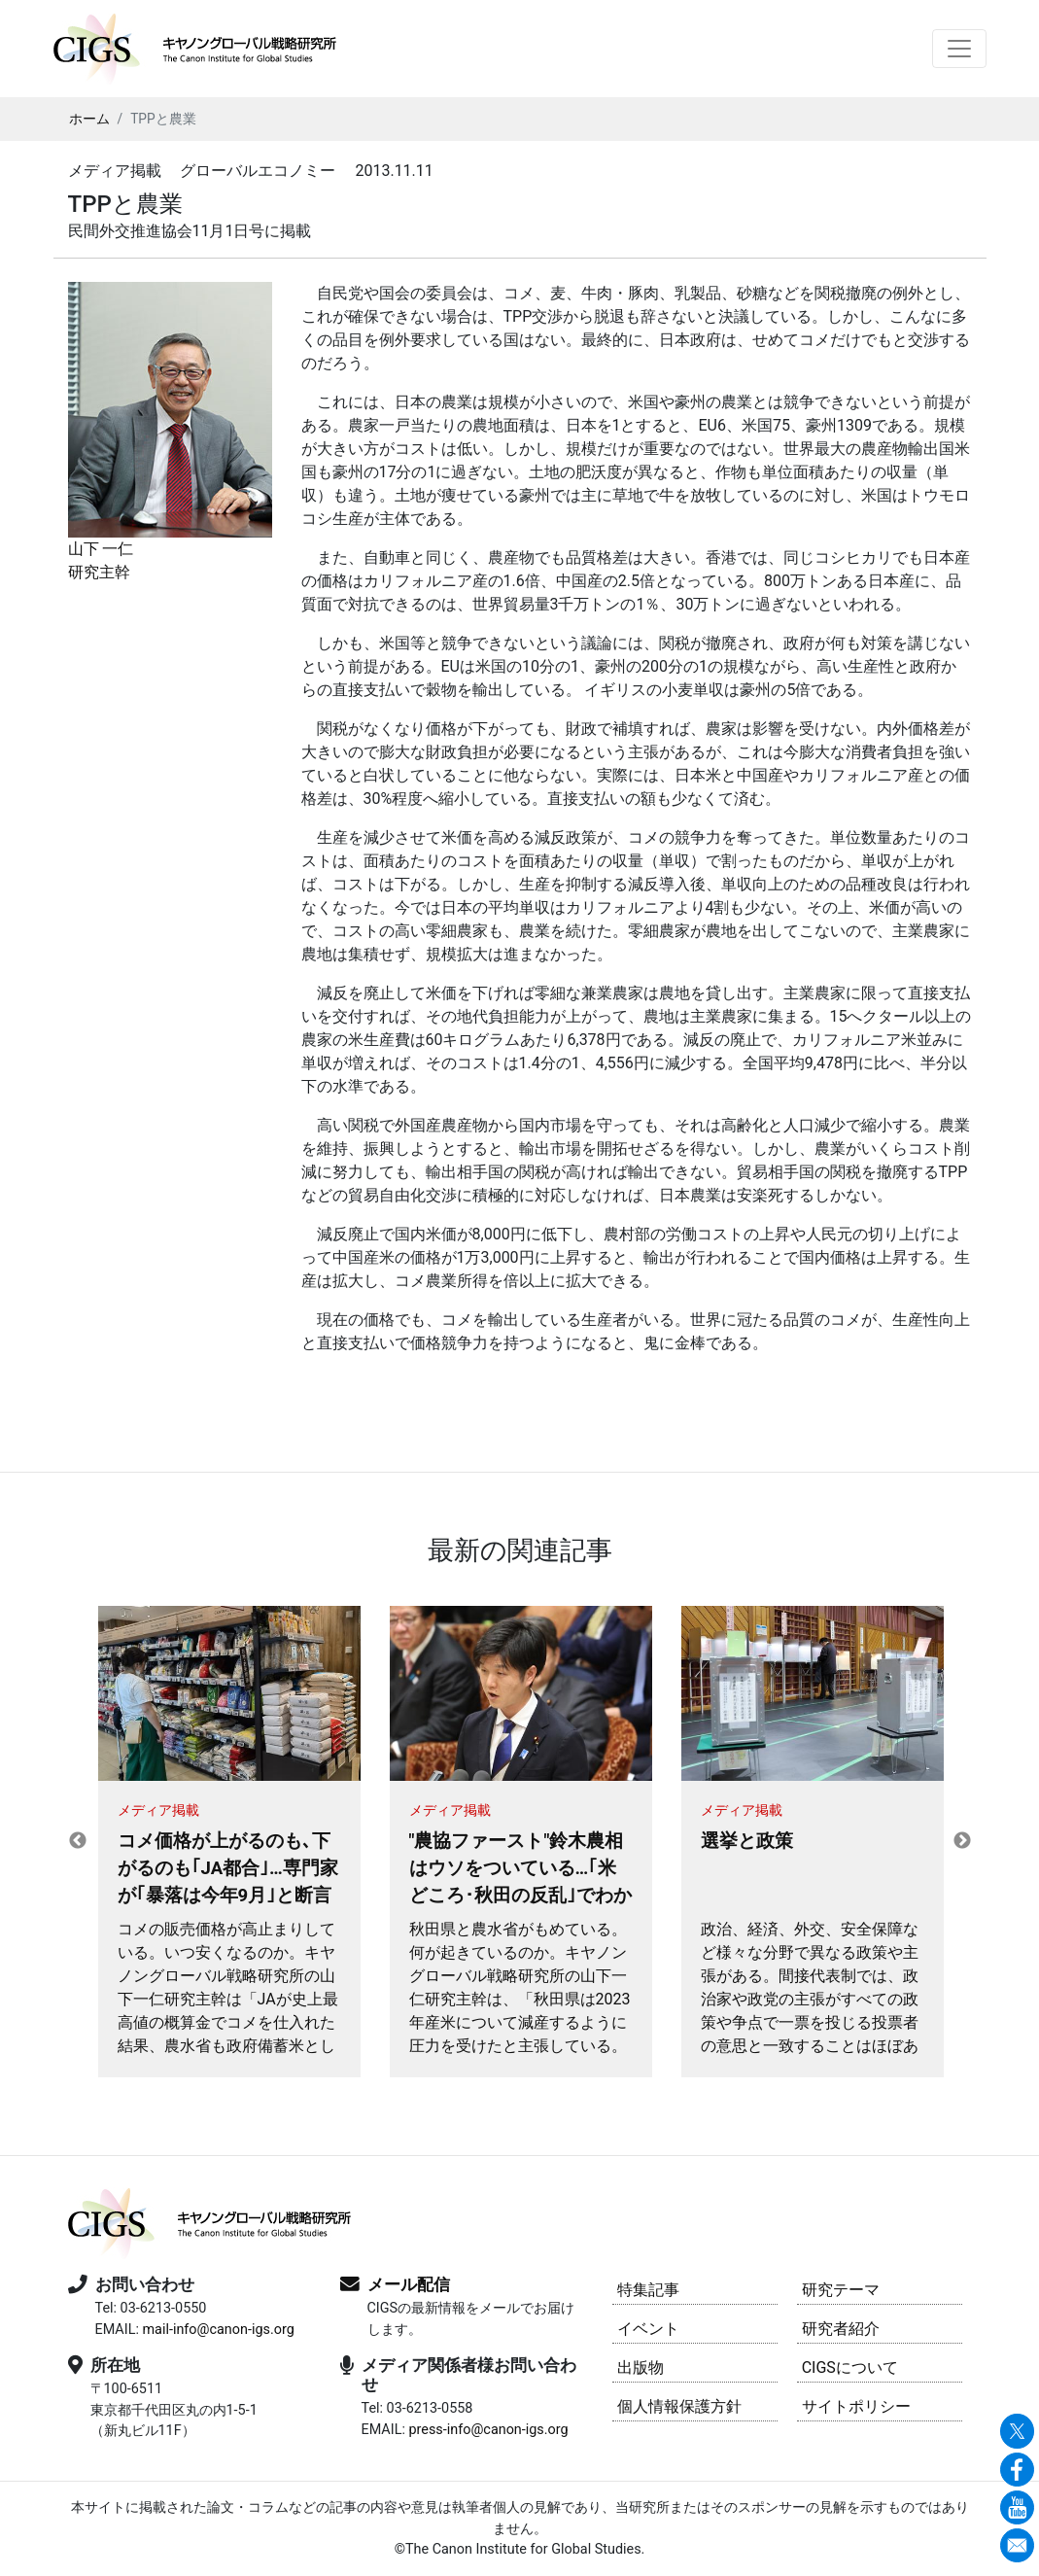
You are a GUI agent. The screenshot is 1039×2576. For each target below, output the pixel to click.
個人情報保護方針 (679, 2406)
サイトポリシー (856, 2406)
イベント (648, 2328)
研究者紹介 (841, 2328)
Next (962, 1841)
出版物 (640, 2367)
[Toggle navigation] (959, 48)
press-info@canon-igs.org (488, 2429)
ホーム (89, 118)
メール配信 (408, 2284)
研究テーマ (841, 2289)
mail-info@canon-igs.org (218, 2329)
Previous (77, 1841)
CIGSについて (850, 2367)
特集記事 (648, 2289)
